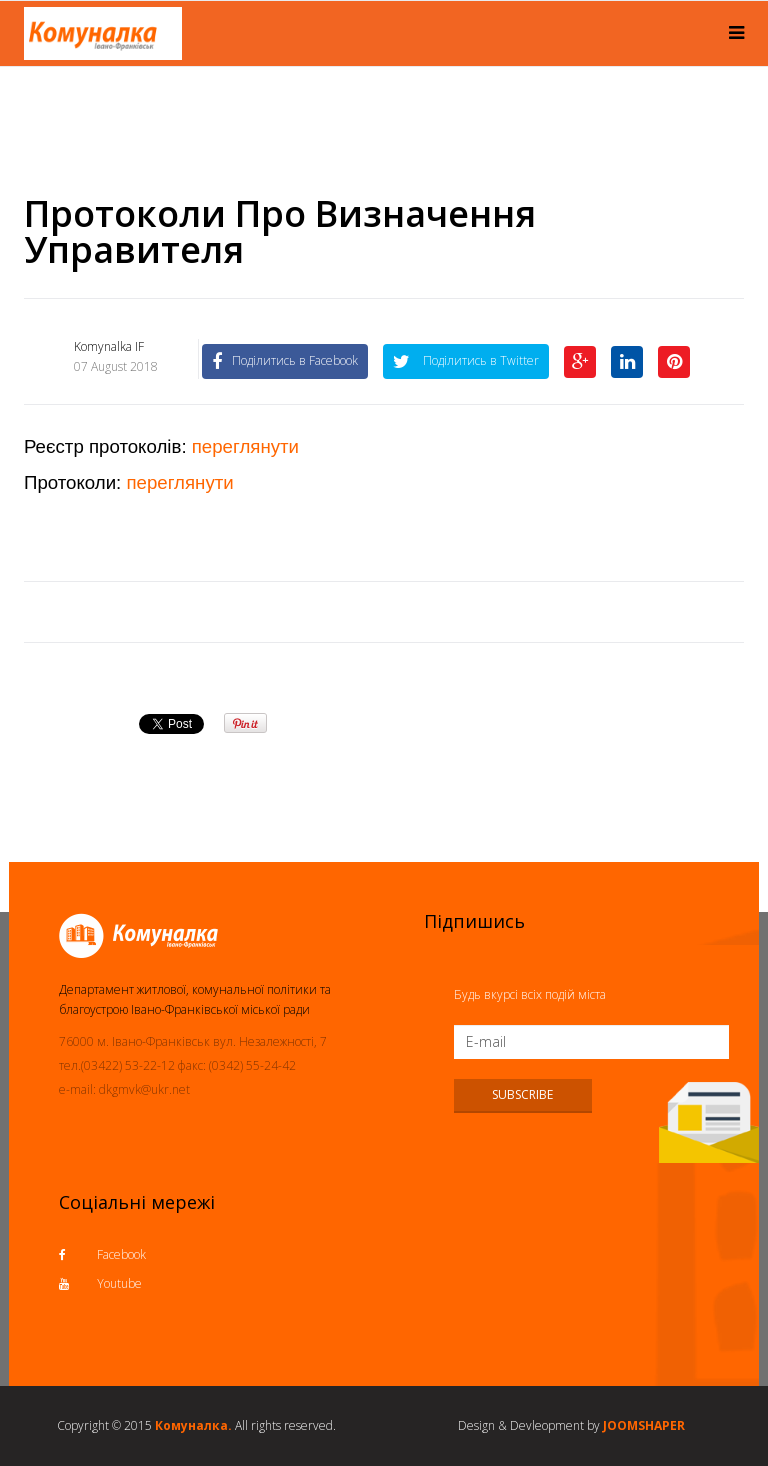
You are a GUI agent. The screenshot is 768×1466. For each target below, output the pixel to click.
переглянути (245, 446)
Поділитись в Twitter (466, 360)
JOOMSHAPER (644, 1425)
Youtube (100, 1283)
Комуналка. (193, 1425)
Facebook (102, 1254)
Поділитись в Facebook (285, 360)
